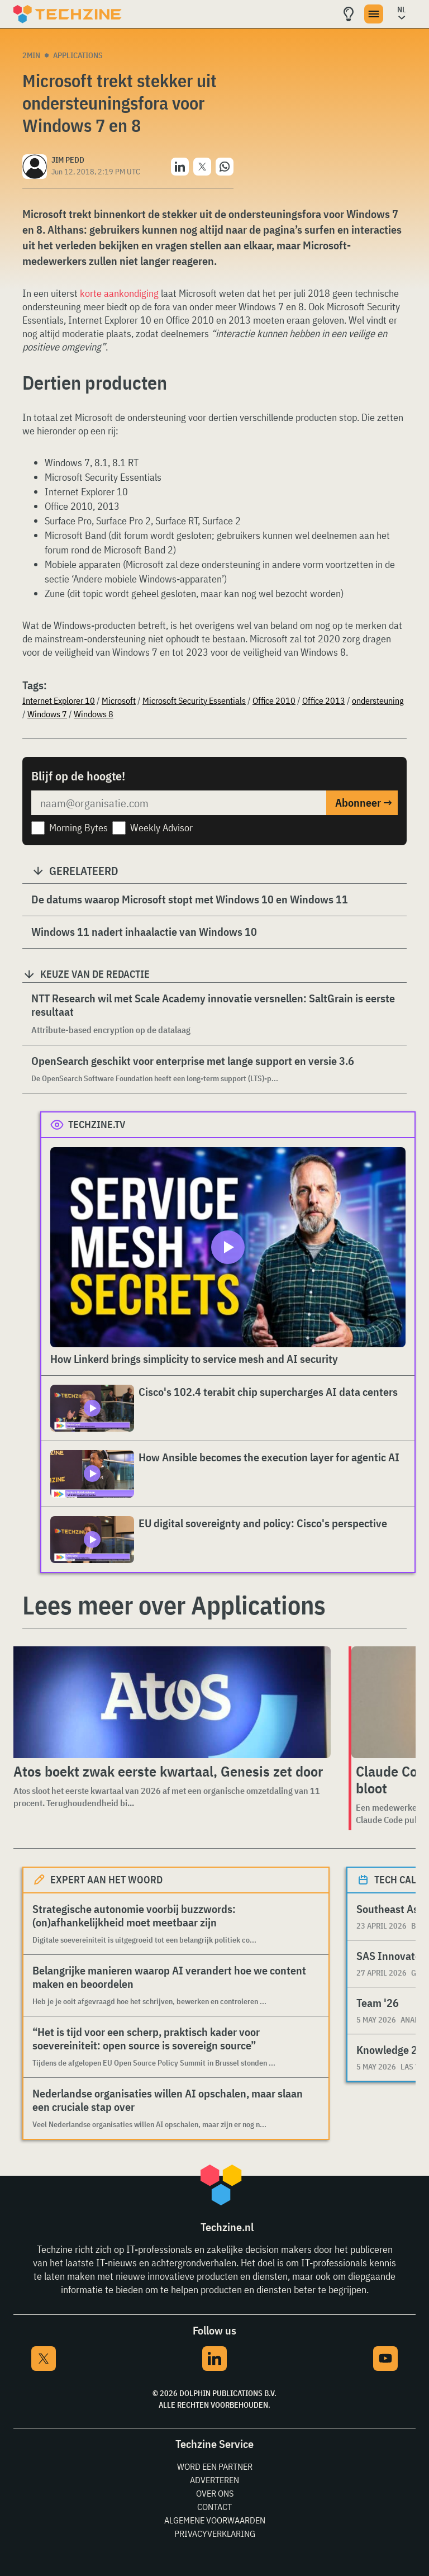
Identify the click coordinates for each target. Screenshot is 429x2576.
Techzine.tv (97, 1124)
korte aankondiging (119, 293)
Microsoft (119, 700)
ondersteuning (378, 700)
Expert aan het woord (106, 1879)
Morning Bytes (78, 827)
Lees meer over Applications (174, 1605)
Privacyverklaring (214, 2533)
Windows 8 (93, 713)
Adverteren (214, 2479)
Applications (78, 55)
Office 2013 (323, 700)
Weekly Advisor (161, 827)
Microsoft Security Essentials (194, 700)
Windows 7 (47, 713)
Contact (214, 2506)
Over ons (214, 2493)
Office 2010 (273, 700)
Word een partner (214, 2466)
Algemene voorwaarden (214, 2520)
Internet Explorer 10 (58, 700)
